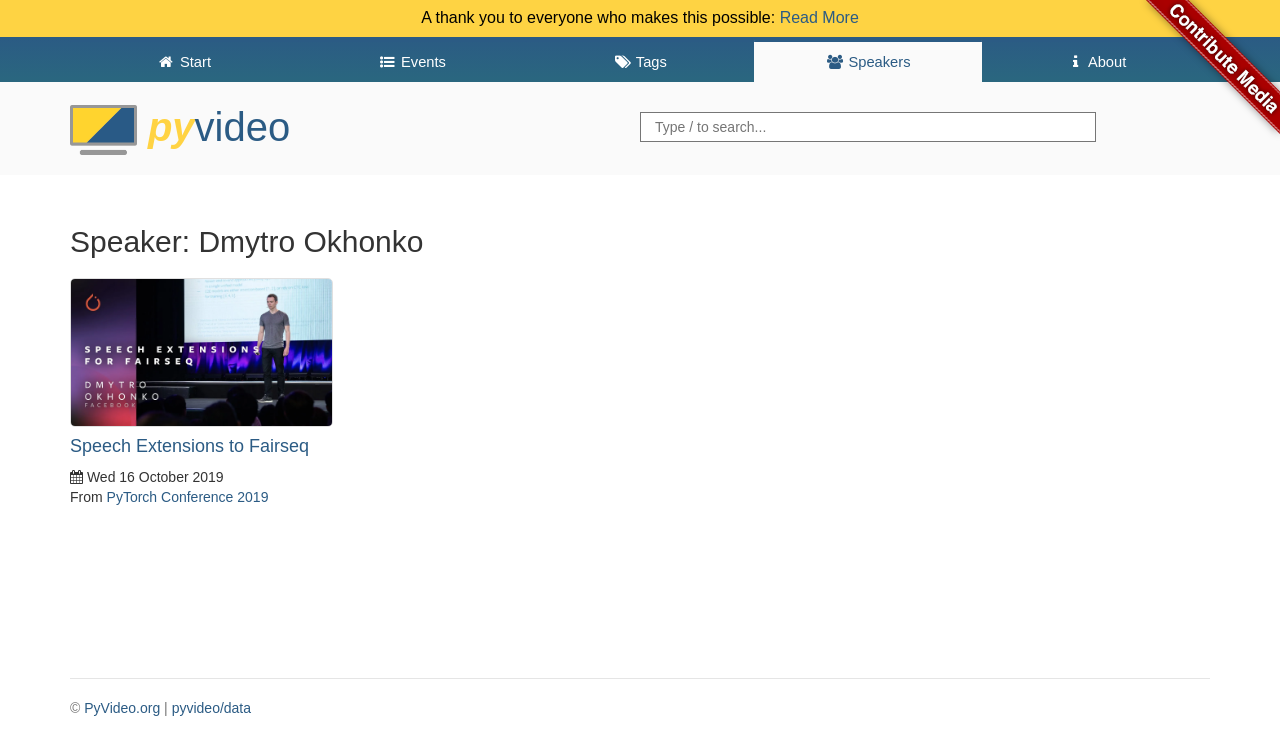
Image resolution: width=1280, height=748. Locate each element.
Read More (819, 17)
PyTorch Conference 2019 (188, 497)
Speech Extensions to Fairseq (189, 446)
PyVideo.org (122, 708)
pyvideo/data (211, 708)
